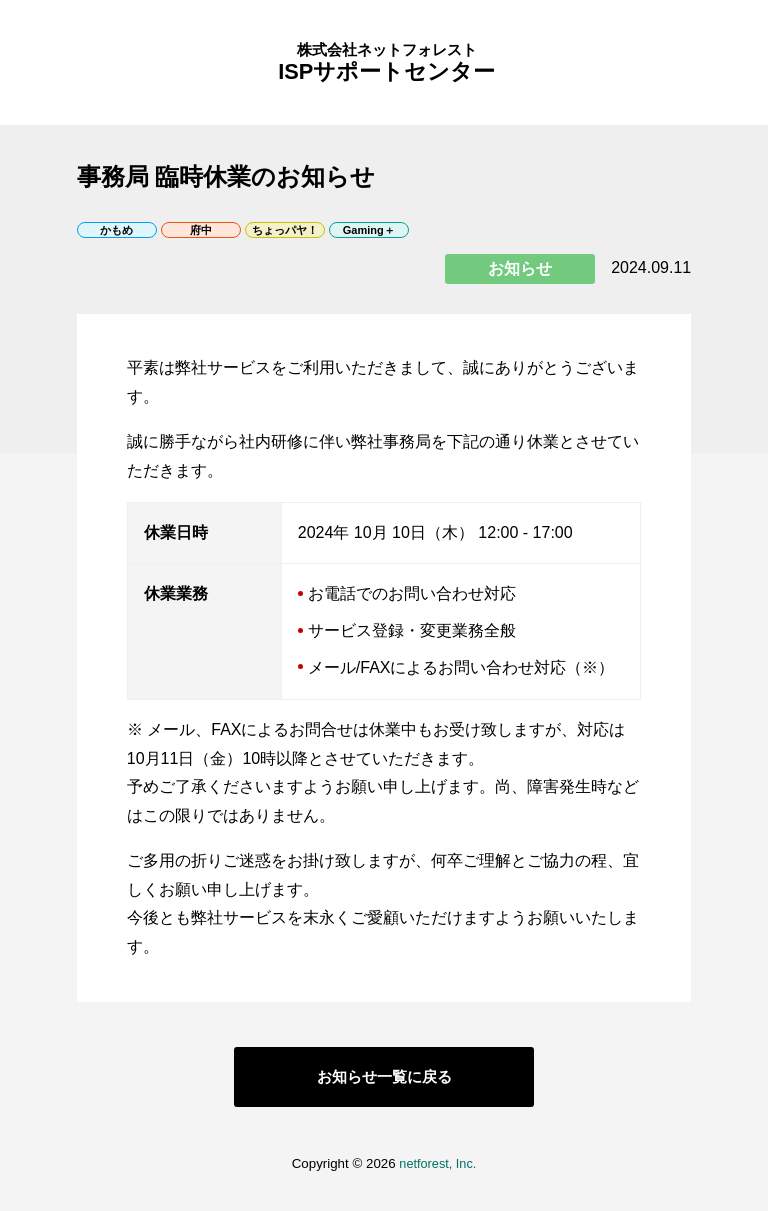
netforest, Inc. (437, 1178)
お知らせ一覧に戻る (384, 1091)
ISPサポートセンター (384, 69)
